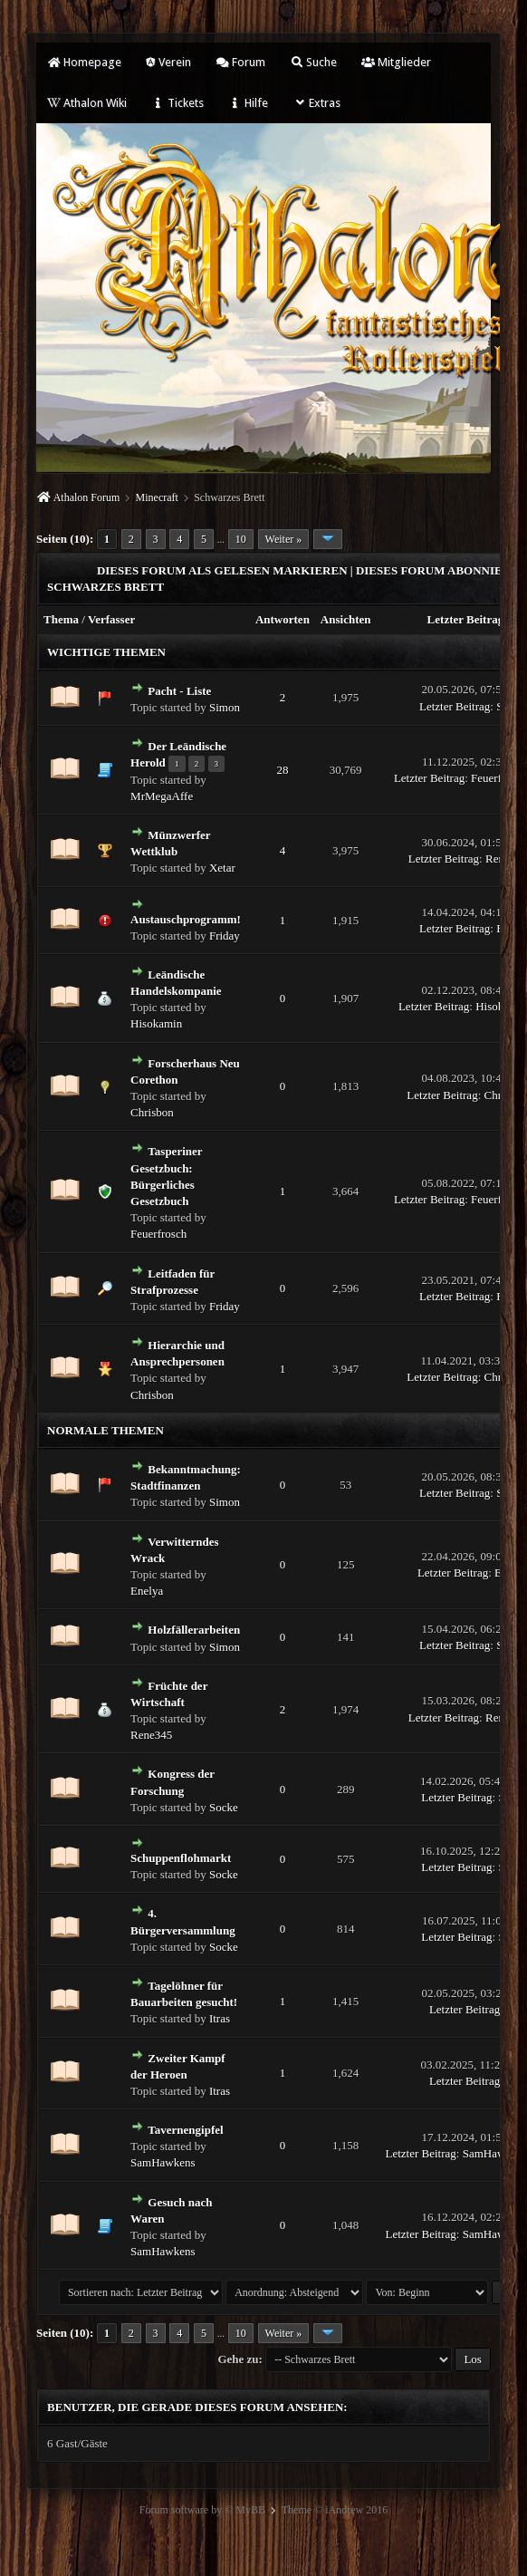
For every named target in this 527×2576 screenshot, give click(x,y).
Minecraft (157, 497)
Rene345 (151, 1734)
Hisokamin (156, 1023)
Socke (223, 1807)
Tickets (177, 103)
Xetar (222, 867)
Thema (61, 619)
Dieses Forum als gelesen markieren (222, 570)
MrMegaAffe (161, 796)
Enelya (146, 1590)
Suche (313, 62)
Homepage (84, 62)
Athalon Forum (86, 497)
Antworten (282, 619)
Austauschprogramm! (185, 919)
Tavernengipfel (185, 2130)
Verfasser (111, 619)
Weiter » (283, 539)
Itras (219, 2018)
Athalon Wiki (87, 103)
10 (240, 539)
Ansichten (346, 619)
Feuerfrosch (158, 1233)
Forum (240, 62)
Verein (168, 62)
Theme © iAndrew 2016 (335, 2510)
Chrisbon (152, 1112)
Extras (316, 103)
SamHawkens (163, 2162)
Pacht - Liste (179, 691)
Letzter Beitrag (465, 619)
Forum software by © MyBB (202, 2510)
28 (282, 770)
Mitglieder (396, 62)
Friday (224, 935)
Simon (224, 707)
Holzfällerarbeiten (194, 1629)
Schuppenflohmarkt (180, 1858)
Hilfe (248, 103)
